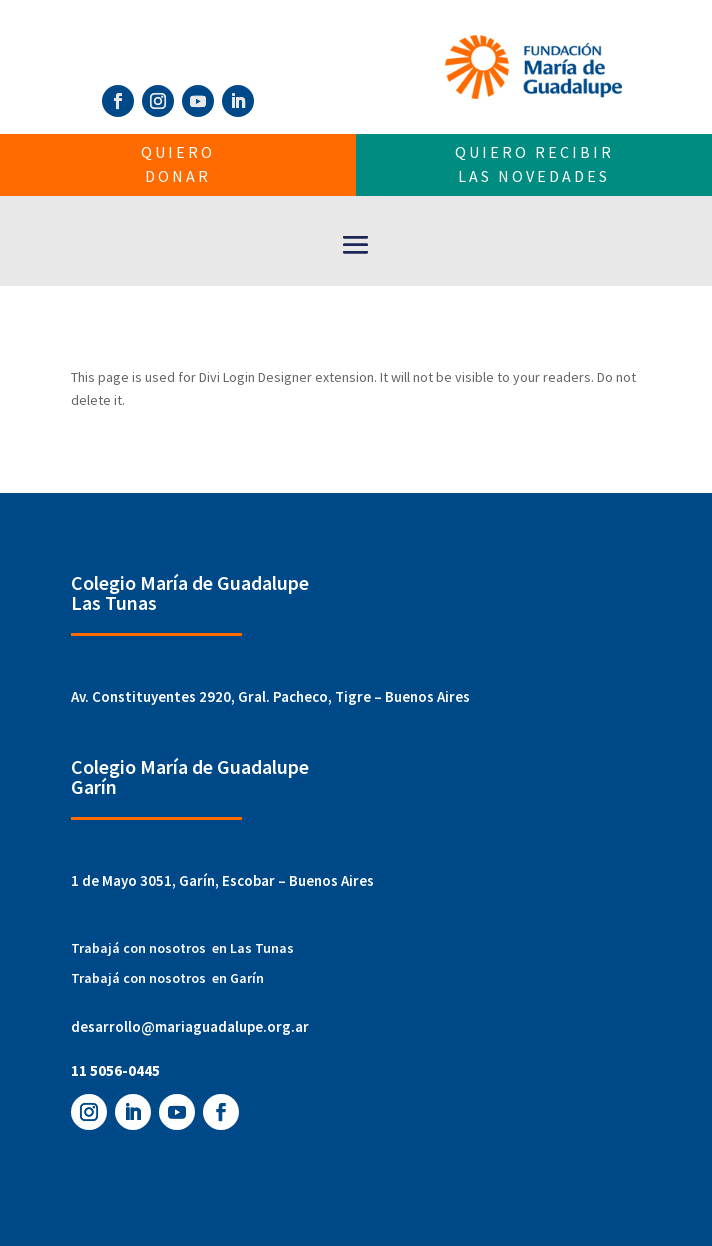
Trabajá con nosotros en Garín (167, 978)
